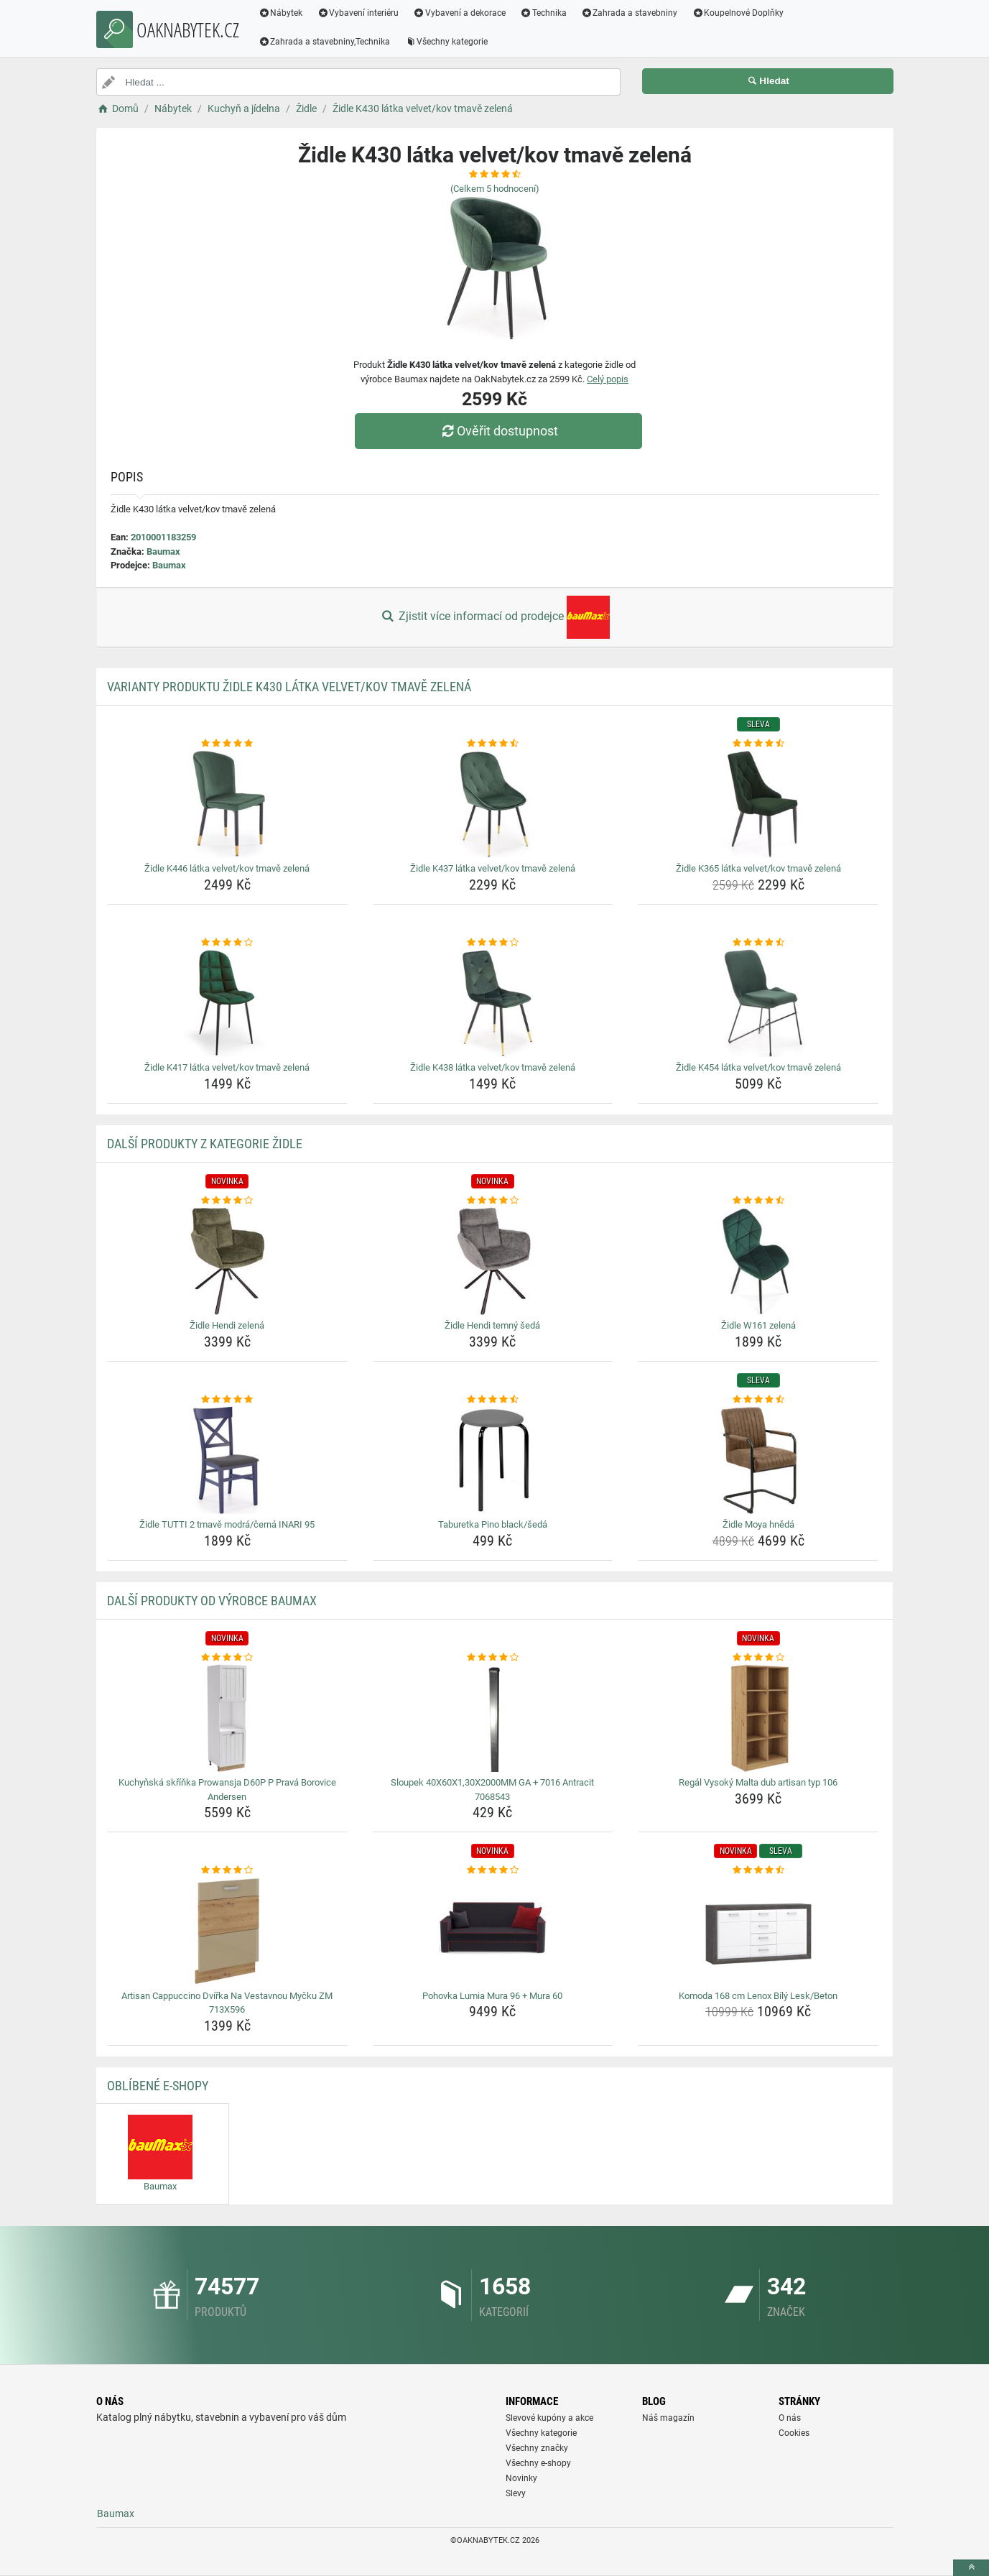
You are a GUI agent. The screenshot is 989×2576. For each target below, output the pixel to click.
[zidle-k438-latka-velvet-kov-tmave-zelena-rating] (493, 943)
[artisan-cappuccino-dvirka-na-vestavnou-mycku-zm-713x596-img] (227, 1931)
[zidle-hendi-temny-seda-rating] (493, 1201)
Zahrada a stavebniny (629, 13)
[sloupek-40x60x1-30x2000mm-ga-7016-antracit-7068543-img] (493, 1718)
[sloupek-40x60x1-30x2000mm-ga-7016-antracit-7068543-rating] (493, 1658)
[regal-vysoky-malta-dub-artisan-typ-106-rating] (758, 1658)
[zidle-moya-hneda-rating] (758, 1400)
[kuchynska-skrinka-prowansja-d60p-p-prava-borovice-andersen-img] (227, 1718)
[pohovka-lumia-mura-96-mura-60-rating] (493, 1870)
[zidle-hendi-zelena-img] (227, 1261)
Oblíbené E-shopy (157, 2085)
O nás (790, 2418)
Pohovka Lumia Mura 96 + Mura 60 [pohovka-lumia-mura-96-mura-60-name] (492, 1995)
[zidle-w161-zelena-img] (758, 1261)
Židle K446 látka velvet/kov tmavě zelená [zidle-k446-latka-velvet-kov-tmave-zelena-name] (227, 868)
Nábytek (281, 13)
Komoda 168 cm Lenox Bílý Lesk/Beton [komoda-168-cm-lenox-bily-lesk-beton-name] (758, 1995)
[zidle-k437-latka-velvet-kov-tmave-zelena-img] (493, 804)
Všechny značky (537, 2448)
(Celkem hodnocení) (494, 188)
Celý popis (607, 379)
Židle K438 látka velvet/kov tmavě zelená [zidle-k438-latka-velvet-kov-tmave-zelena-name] (492, 1067)
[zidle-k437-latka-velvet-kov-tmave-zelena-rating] (493, 744)
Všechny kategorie (446, 42)
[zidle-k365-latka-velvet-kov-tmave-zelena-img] (758, 804)
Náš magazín (668, 2418)
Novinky (521, 2478)
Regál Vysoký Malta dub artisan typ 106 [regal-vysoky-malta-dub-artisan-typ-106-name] (758, 1782)
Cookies (794, 2433)
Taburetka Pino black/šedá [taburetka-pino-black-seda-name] (492, 1524)
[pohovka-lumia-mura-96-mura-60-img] (493, 1931)
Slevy (516, 2493)
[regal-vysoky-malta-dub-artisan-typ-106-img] (758, 1718)
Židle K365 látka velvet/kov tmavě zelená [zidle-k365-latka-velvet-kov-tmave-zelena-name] (758, 868)
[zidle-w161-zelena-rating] (758, 1201)
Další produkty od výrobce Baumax (212, 1600)
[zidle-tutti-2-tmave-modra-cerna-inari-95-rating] (227, 1400)
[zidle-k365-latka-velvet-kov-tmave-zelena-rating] (758, 744)
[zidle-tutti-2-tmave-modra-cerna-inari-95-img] (227, 1460)
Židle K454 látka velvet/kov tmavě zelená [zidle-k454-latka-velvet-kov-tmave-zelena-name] (758, 1067)
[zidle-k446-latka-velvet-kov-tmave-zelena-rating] (227, 744)
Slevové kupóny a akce (549, 2418)
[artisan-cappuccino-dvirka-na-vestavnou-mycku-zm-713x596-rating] (227, 1870)
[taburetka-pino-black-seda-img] (493, 1460)
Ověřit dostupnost (497, 430)
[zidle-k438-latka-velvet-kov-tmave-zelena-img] (493, 1003)
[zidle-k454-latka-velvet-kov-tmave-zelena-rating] (758, 943)
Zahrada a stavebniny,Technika (325, 42)
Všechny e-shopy (538, 2463)
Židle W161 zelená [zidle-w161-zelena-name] (758, 1325)
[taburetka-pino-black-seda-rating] (493, 1400)
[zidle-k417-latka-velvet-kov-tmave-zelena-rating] (227, 943)
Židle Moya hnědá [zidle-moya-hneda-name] (758, 1524)
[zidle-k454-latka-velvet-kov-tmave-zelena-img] (758, 1003)
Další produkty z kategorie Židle (204, 1143)
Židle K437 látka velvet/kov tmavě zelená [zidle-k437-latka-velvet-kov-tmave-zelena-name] (492, 868)
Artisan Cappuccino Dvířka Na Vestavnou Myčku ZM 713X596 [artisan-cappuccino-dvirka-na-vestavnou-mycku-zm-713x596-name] (227, 2003)
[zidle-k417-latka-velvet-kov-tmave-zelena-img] (227, 1003)
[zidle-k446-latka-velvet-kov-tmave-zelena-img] (227, 804)
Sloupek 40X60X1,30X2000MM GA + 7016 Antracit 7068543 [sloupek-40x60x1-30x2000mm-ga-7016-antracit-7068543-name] (492, 1789)
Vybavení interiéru (358, 13)
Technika (543, 13)
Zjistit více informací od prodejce (494, 617)
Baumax (163, 551)
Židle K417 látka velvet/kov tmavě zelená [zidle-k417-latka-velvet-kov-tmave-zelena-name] (227, 1067)
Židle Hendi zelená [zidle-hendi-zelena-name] (227, 1325)
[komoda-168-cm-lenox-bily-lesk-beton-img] (758, 1931)
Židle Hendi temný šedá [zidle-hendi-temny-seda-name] (492, 1325)
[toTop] (971, 2567)
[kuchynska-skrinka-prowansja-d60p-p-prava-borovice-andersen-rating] (227, 1658)
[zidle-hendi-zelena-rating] (227, 1201)
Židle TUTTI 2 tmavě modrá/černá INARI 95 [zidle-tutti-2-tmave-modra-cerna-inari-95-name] (227, 1524)
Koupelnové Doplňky (738, 13)
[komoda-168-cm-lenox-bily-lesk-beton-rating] (758, 1870)
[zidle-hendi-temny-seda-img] (493, 1261)
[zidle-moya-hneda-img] (758, 1460)
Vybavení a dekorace (459, 13)
